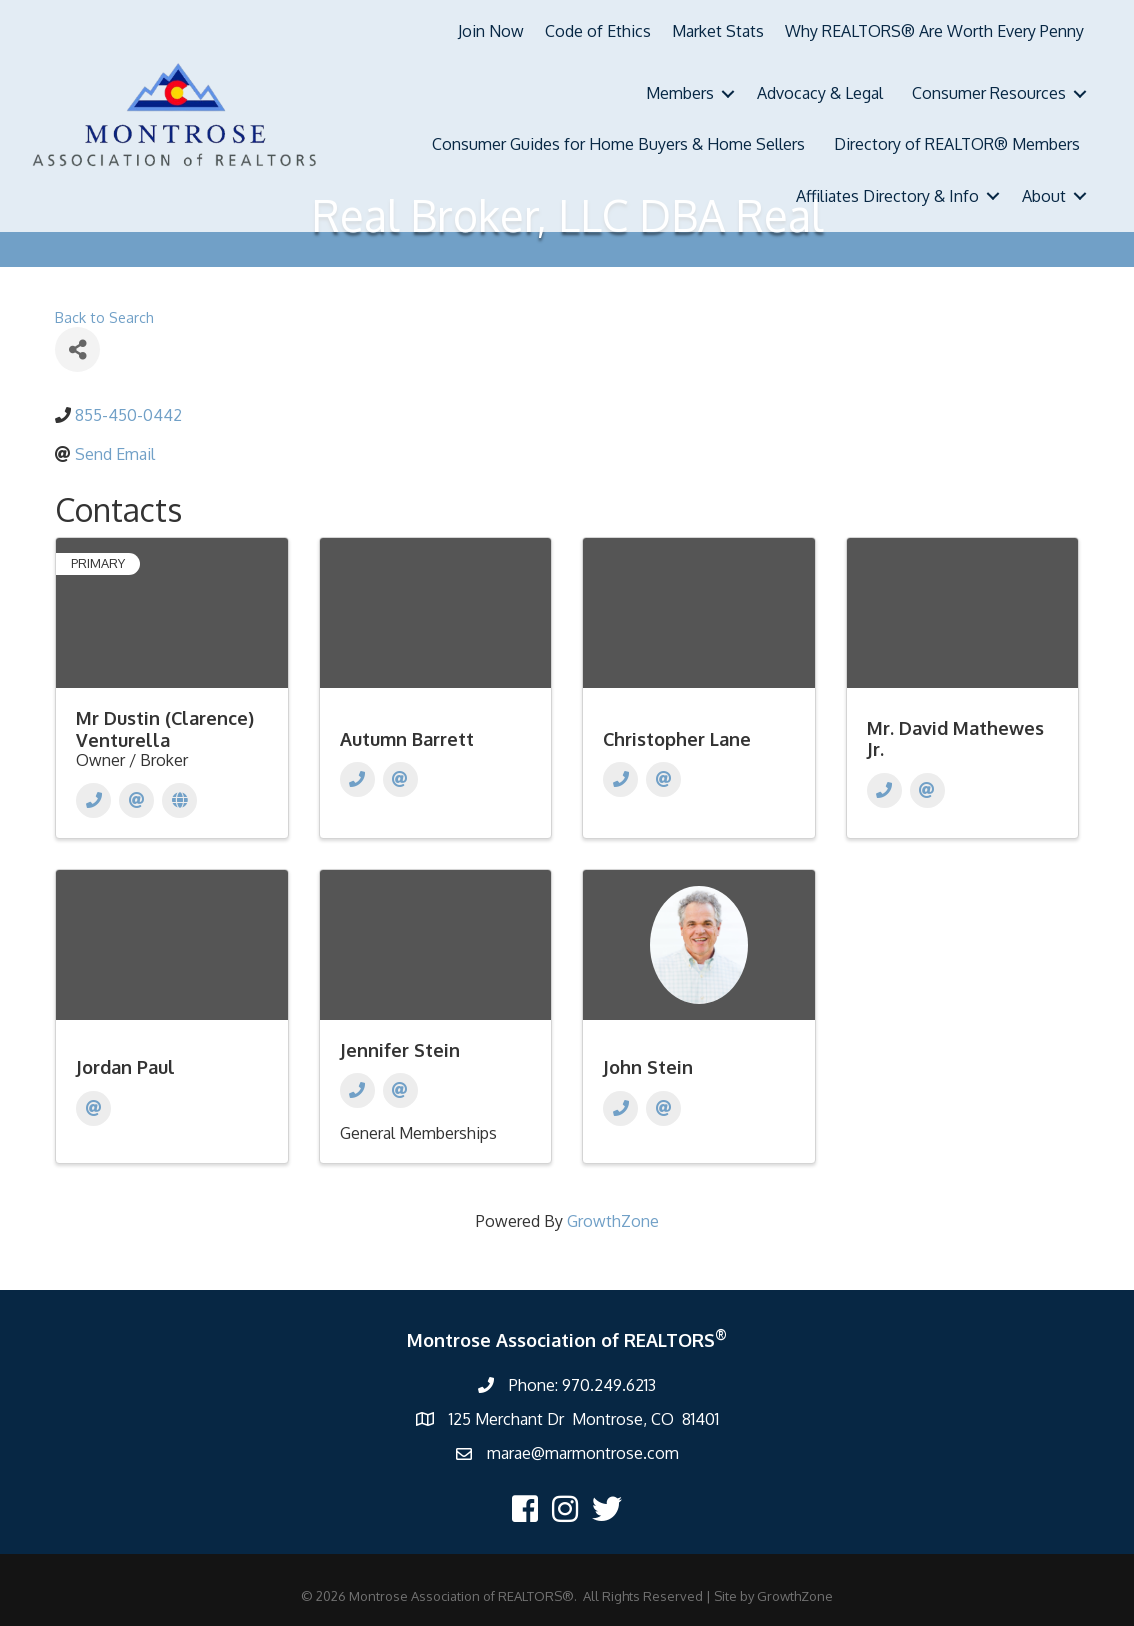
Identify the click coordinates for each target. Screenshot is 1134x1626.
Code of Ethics (598, 31)
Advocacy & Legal (820, 93)
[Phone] (93, 800)
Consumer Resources (989, 93)
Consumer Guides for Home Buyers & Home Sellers (618, 144)
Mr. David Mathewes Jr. (955, 739)
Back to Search (104, 317)
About (1044, 196)
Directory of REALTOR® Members (957, 144)
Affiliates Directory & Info (887, 196)
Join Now (491, 31)
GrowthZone (613, 1221)
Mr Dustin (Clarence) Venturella (165, 729)
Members (680, 93)
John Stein (648, 1067)
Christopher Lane (677, 739)
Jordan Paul (125, 1067)
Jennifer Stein (400, 1050)
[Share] (77, 349)
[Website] (179, 800)
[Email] (136, 800)
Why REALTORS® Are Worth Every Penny (934, 31)
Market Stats (718, 31)
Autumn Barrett (407, 739)
